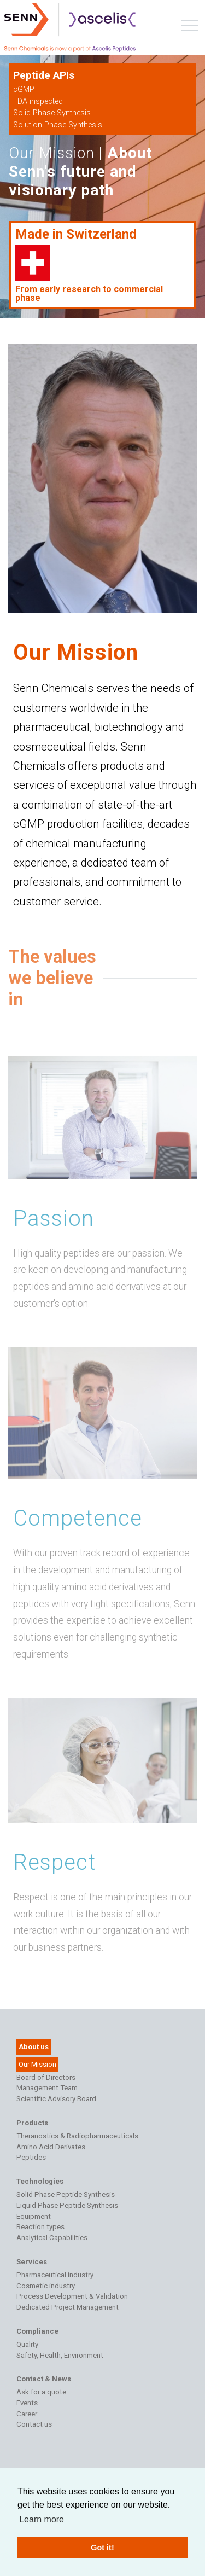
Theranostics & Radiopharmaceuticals (77, 2136)
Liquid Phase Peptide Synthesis (67, 2205)
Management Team (47, 2088)
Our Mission (37, 2064)
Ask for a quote (41, 2392)
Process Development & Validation (72, 2296)
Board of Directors (45, 2077)
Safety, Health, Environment (59, 2355)
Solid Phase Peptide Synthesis (65, 2194)
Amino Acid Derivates (50, 2147)
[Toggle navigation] (189, 28)
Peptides (31, 2157)
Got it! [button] (102, 2547)
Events (27, 2403)
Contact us (34, 2424)
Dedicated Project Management (67, 2307)
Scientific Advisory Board (56, 2099)
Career (26, 2414)
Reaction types (40, 2227)
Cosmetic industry (45, 2286)
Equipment (33, 2216)
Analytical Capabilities (51, 2238)
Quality (27, 2344)
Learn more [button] (41, 2519)
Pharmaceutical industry (54, 2275)
